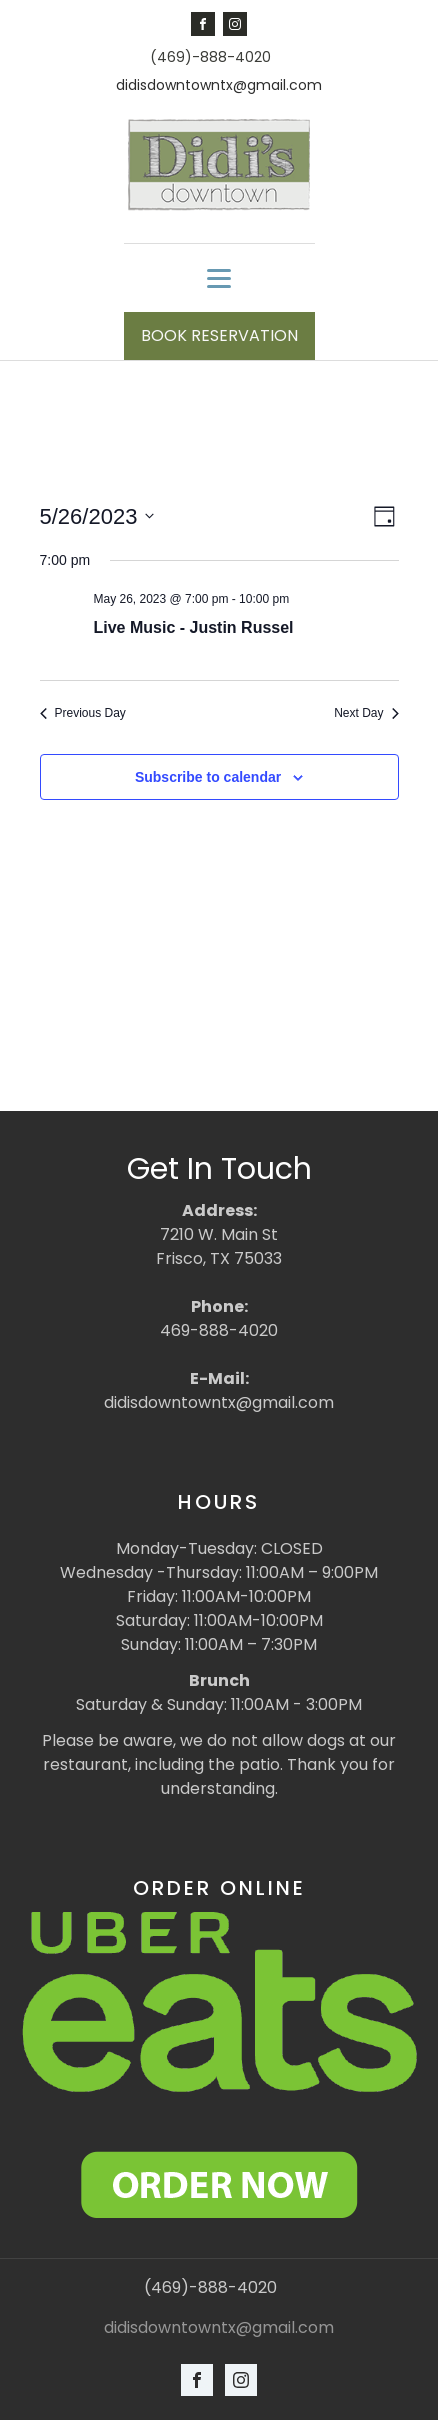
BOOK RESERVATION (219, 335)
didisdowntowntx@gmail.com (219, 85)
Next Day (366, 713)
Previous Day (83, 713)
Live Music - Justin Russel (194, 627)
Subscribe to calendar (208, 777)
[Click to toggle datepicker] (97, 516)
